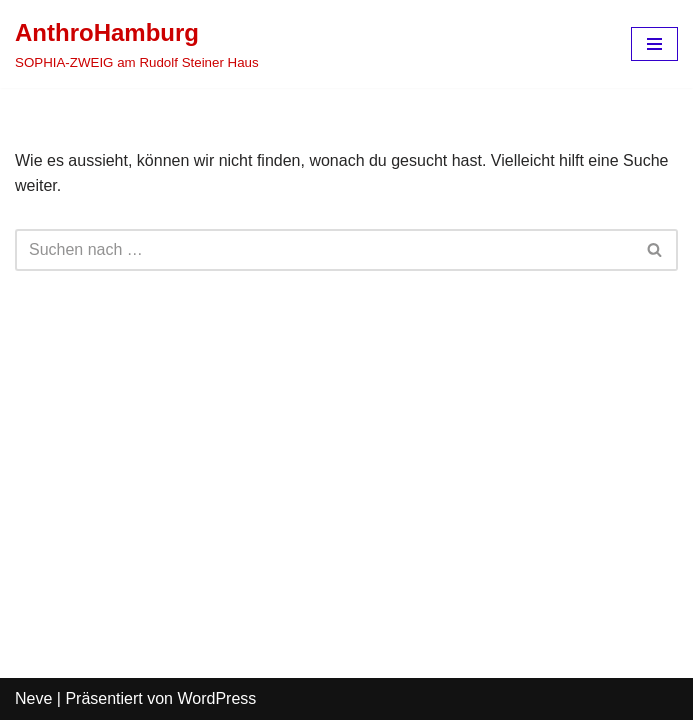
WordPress (216, 698)
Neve (33, 698)
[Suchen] (324, 250)
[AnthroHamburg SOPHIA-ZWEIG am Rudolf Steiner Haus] (137, 44)
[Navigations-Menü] (654, 44)
